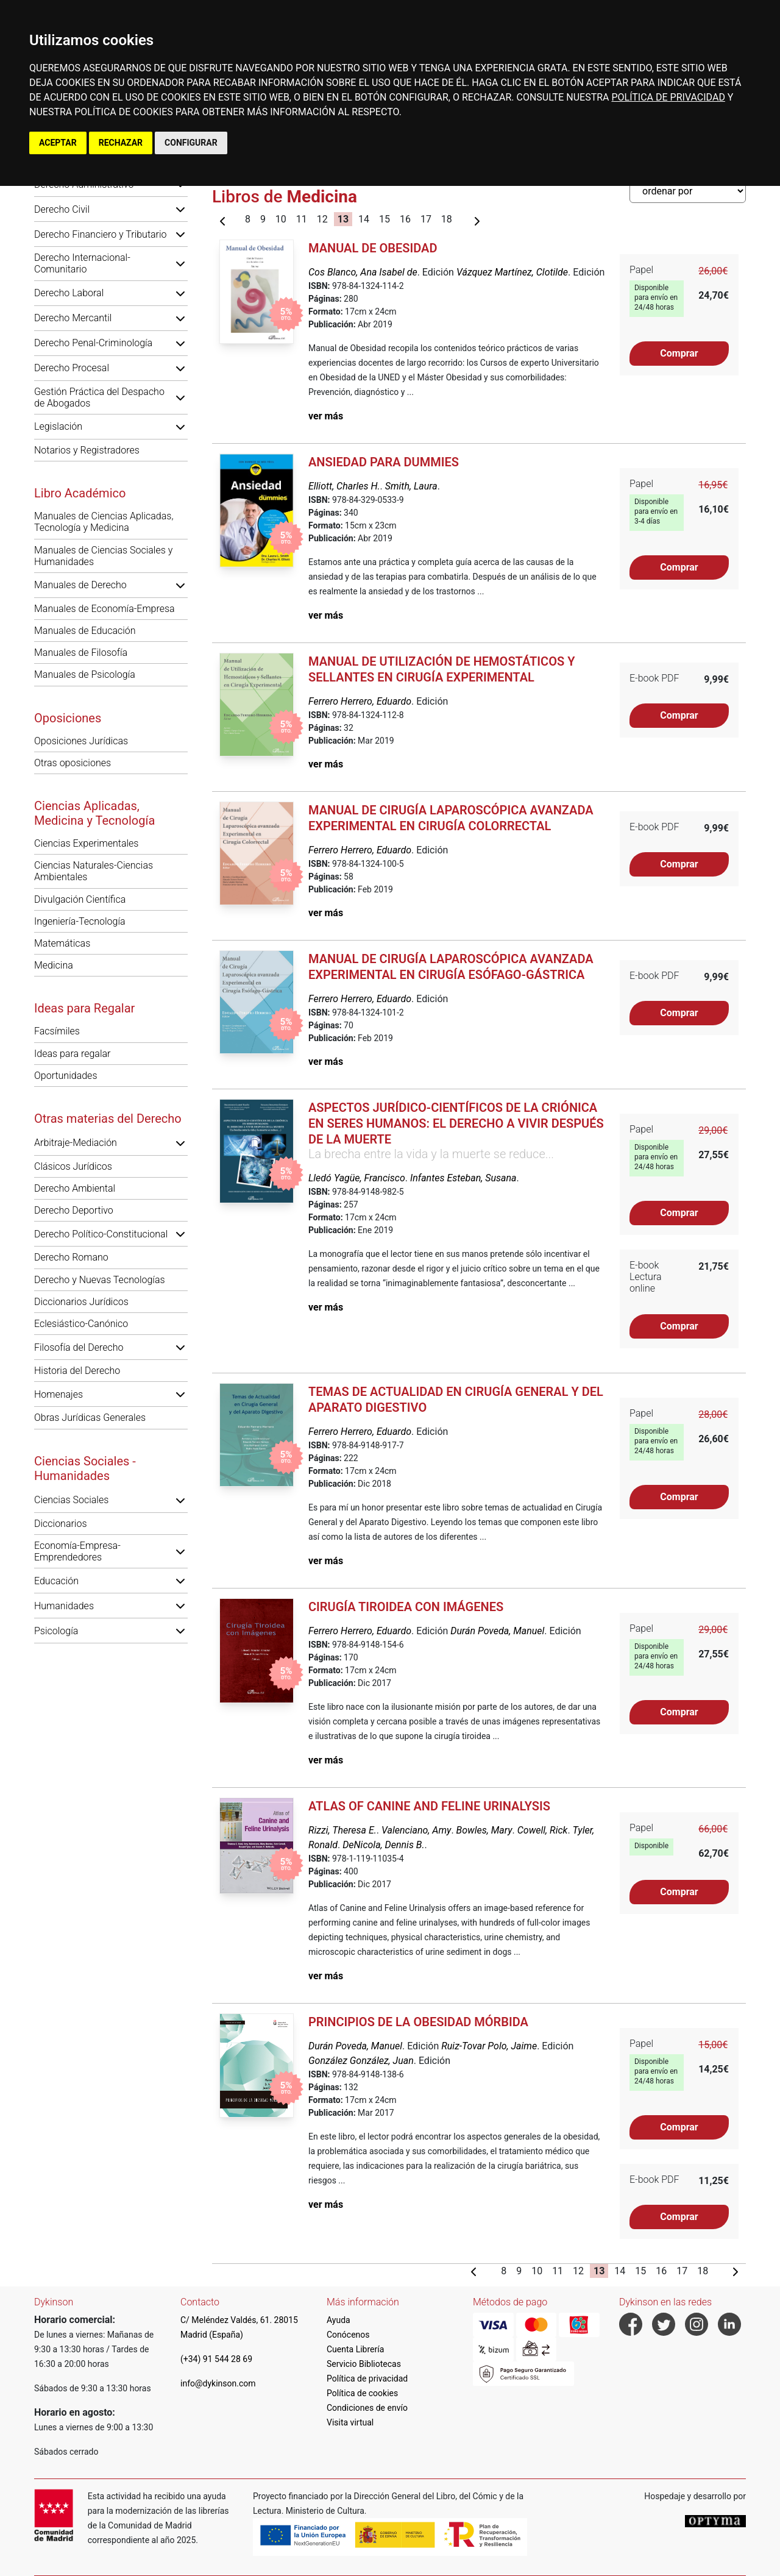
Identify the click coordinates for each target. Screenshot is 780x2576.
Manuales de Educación (85, 630)
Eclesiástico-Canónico (81, 1323)
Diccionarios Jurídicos (81, 1302)
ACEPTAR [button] (58, 143)
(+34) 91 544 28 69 (216, 2359)
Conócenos (348, 2334)
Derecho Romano (71, 1257)
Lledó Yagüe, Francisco (356, 1178)
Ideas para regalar (72, 1053)
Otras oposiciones (72, 763)
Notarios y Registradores (87, 450)
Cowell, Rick (542, 1830)
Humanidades (64, 1606)
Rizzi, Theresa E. (342, 1830)
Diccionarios (60, 1523)
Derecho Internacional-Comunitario (82, 263)
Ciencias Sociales (71, 1500)
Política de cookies (362, 2393)
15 (384, 219)
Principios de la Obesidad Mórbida (418, 2022)
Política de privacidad (367, 2378)
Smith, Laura (411, 486)
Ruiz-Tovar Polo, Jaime (489, 2046)
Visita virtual (350, 2422)
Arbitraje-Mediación (75, 1142)
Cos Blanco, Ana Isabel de (362, 272)
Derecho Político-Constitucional (101, 1234)
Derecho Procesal (71, 368)
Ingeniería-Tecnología (80, 921)
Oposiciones (67, 718)
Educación (56, 1581)
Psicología (56, 1631)
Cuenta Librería (355, 2349)
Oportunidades (66, 1075)
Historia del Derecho (77, 1370)
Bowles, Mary (484, 1830)
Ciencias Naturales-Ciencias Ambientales (93, 871)
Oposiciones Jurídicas (81, 741)
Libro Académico (80, 493)
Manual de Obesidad (372, 248)
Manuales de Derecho (80, 585)
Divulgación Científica (80, 899)
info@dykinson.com (218, 2383)
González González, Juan (361, 2060)
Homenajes (58, 1394)
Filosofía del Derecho (78, 1347)
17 (425, 219)
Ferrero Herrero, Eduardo (359, 701)
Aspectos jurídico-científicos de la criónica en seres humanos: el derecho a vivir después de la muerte (456, 1123)
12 (322, 219)
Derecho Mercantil (73, 318)
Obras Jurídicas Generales (90, 1417)
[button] (180, 209)
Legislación (58, 426)
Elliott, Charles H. (344, 486)
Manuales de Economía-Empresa (104, 608)
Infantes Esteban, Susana (463, 1178)
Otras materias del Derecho (108, 1118)
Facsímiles (57, 1031)
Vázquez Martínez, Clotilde (512, 272)
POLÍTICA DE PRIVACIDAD (668, 97)
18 (446, 219)
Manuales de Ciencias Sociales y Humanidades (103, 556)
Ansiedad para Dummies (383, 462)
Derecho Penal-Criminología (93, 343)
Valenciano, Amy (416, 1830)
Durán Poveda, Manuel (497, 1631)
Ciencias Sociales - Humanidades (85, 1468)
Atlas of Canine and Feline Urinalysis (429, 1806)
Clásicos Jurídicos (73, 1166)
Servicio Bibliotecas (364, 2364)
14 (363, 219)
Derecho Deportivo (73, 1210)
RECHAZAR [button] (121, 143)
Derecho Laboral (69, 293)
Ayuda (338, 2320)
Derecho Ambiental (74, 1188)
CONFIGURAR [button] (191, 143)
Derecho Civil (62, 209)
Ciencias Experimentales (86, 843)
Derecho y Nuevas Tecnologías (99, 1280)
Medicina (53, 965)
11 (301, 219)
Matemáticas (62, 943)
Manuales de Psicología (84, 674)
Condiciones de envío (367, 2408)
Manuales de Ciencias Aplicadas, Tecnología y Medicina (103, 521)
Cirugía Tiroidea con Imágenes (405, 1606)
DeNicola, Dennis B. (383, 1845)
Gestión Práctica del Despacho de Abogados (99, 397)
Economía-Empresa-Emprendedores (77, 1551)
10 (280, 219)
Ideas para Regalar (84, 1008)
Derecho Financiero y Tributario (100, 234)
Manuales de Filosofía (80, 652)
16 (405, 219)
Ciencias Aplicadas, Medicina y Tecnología (94, 813)
